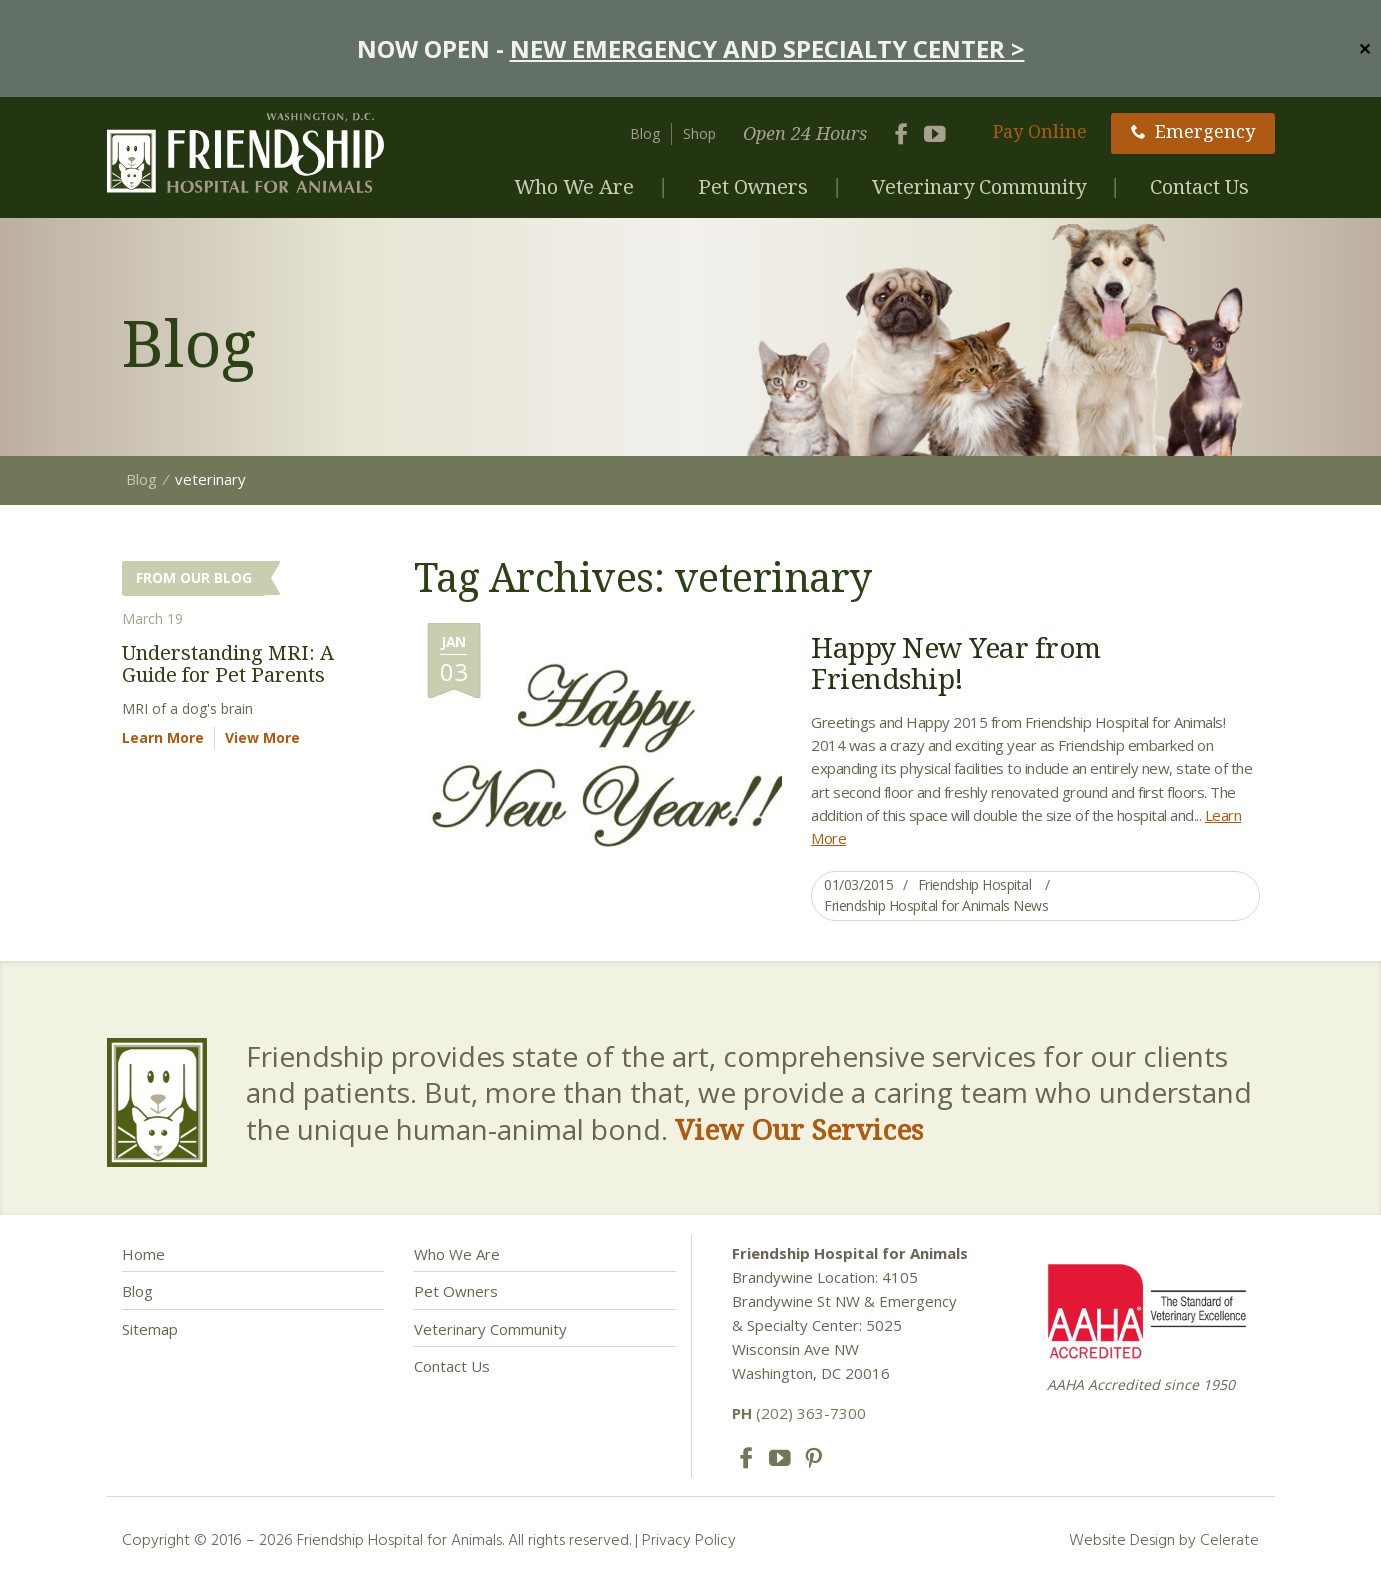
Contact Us (1199, 186)
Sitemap (150, 1329)
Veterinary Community (979, 186)
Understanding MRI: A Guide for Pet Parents (228, 663)
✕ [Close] (1364, 48)
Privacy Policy (689, 1539)
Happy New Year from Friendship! (956, 662)
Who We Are (574, 186)
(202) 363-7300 (799, 1413)
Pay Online (1040, 131)
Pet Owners (753, 186)
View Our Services (799, 1129)
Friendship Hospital (975, 884)
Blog (645, 133)
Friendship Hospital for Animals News (936, 905)
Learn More (163, 737)
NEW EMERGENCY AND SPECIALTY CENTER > (767, 48)
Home (143, 1254)
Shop (699, 133)
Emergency (1193, 131)
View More (262, 737)
